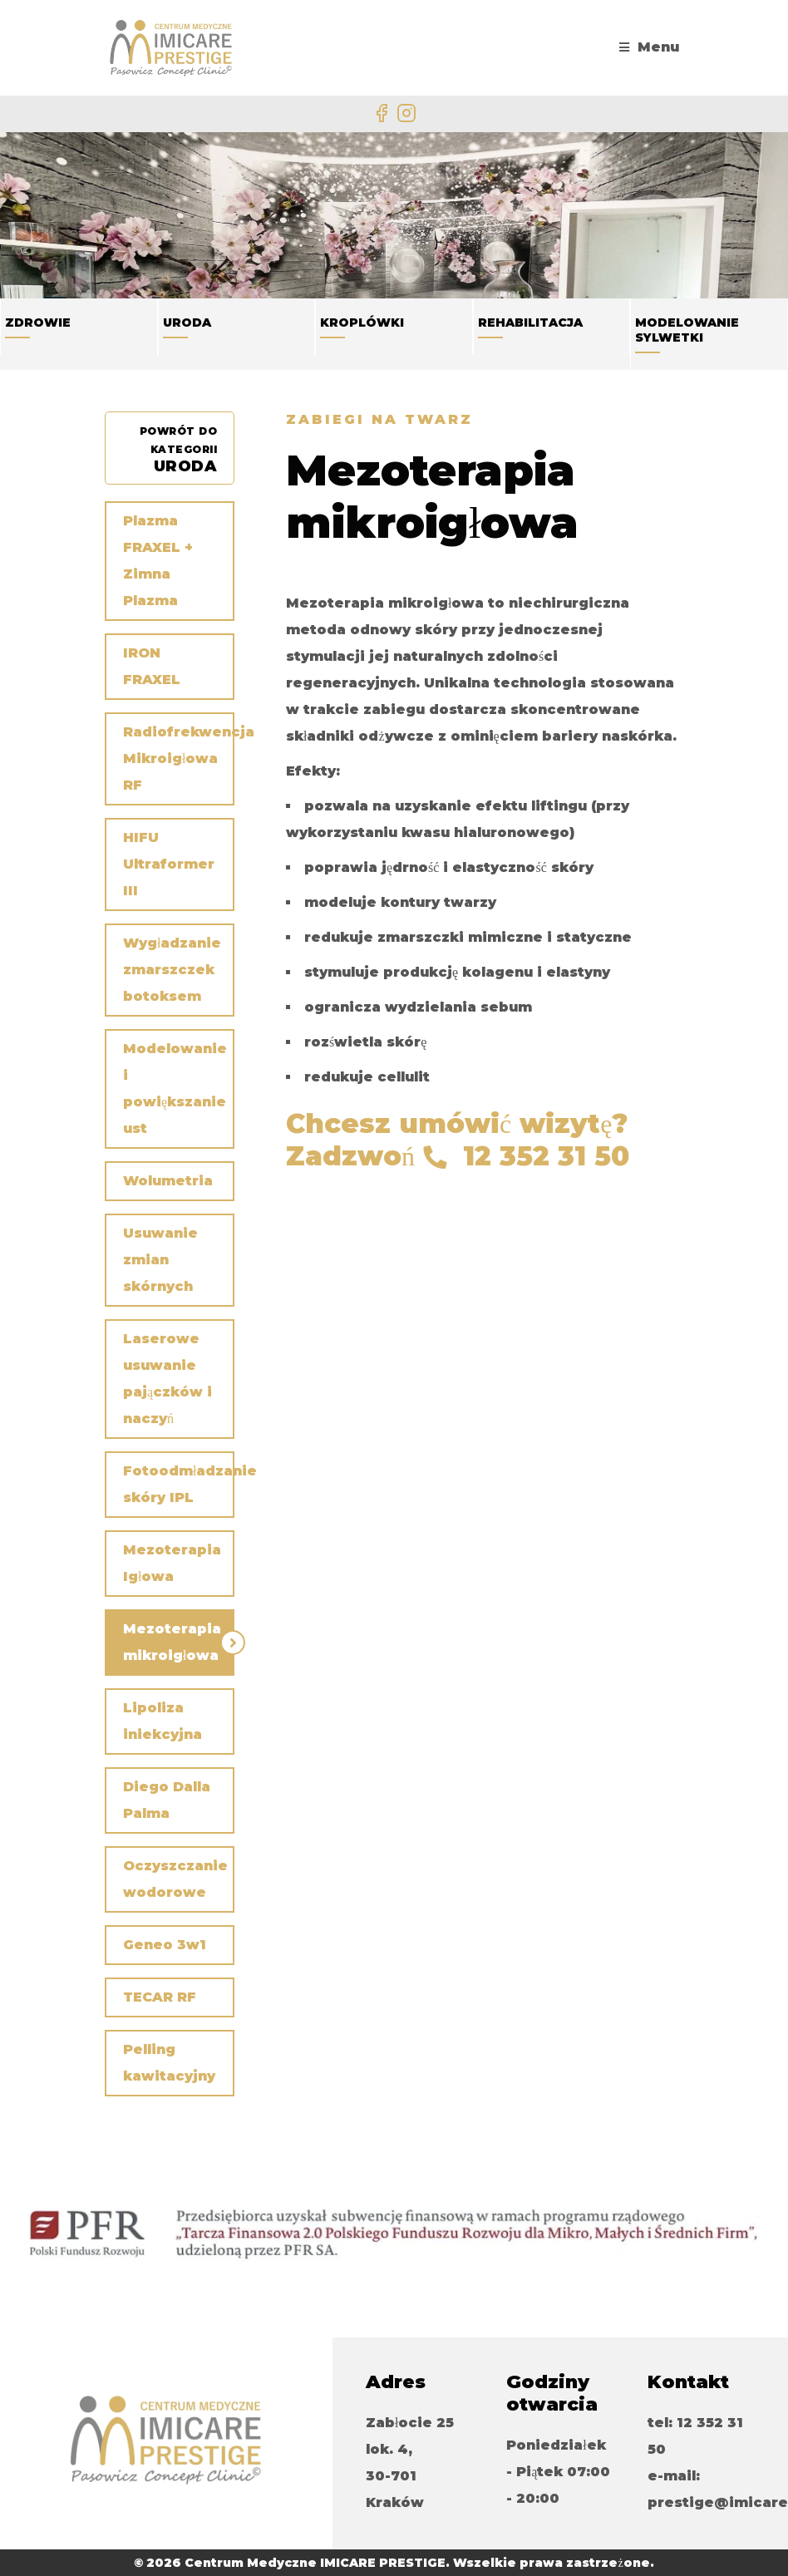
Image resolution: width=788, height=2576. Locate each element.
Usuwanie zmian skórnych (160, 1259)
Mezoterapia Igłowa (172, 1563)
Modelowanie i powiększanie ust (175, 1088)
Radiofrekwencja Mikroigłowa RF (178, 758)
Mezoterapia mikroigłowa (172, 1642)
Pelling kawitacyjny (169, 2063)
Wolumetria (168, 1181)
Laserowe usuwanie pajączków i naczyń (167, 1378)
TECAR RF (159, 1997)
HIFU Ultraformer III (168, 864)
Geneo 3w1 (164, 1945)
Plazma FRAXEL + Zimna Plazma (158, 560)
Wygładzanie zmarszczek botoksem (172, 969)
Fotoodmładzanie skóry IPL (178, 1484)
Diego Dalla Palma (166, 1800)
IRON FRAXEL (151, 666)
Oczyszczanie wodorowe (175, 1879)
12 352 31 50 (546, 1156)
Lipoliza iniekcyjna (162, 1721)
